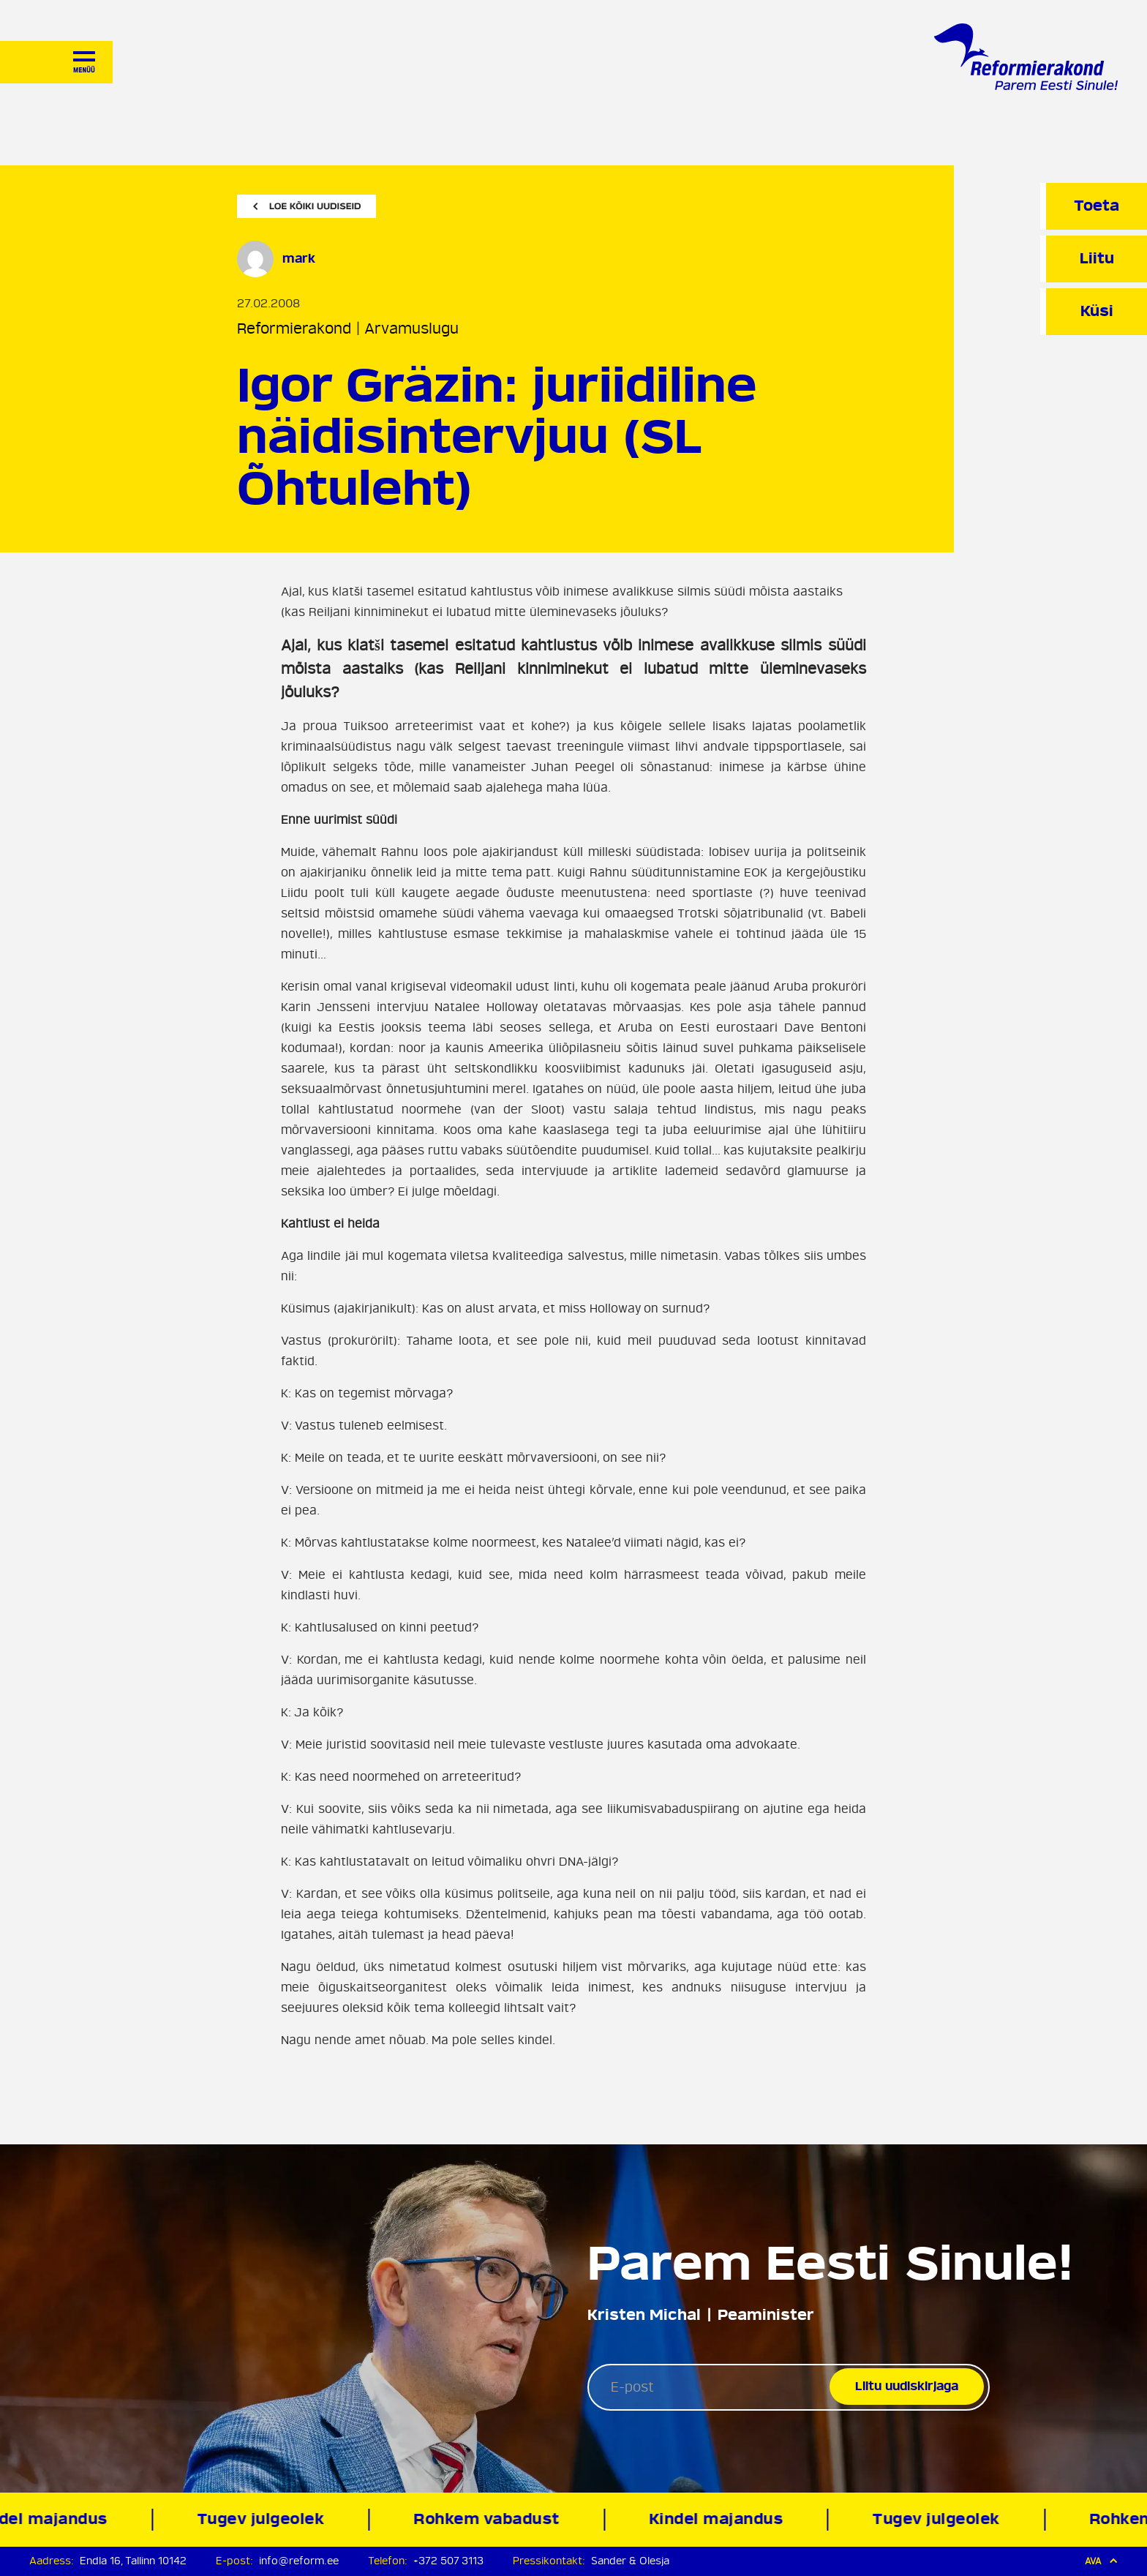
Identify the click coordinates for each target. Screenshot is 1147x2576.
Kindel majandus (721, 2519)
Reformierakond (294, 329)
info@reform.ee (299, 2561)
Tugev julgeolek (266, 2519)
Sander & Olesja (630, 2561)
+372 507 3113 (448, 2561)
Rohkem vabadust (492, 2519)
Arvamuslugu (411, 329)
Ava (1101, 2561)
